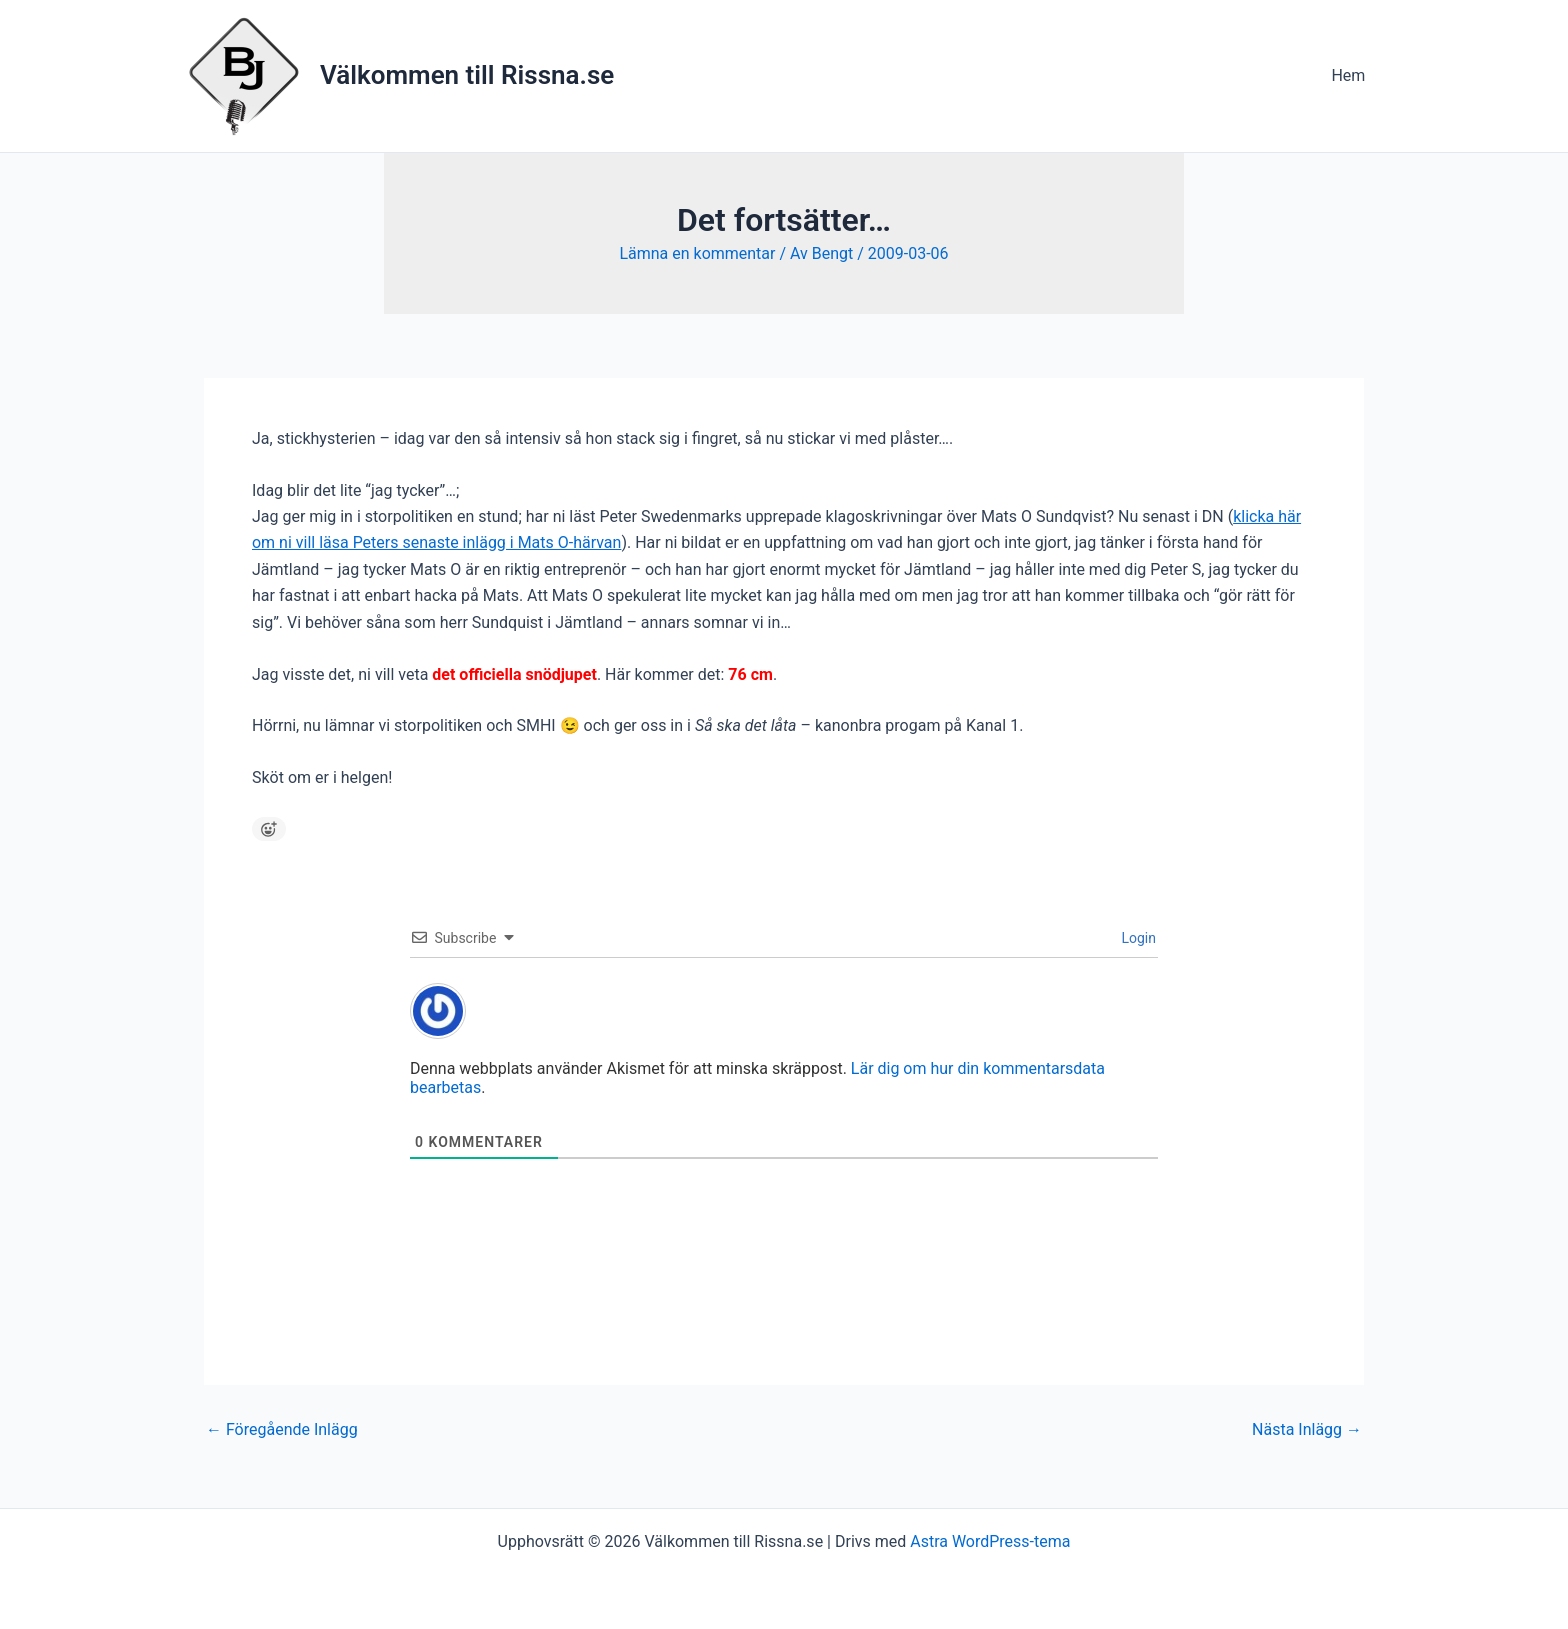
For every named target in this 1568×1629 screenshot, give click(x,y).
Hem (1351, 75)
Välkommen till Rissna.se (467, 75)
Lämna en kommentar (697, 253)
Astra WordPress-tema (990, 1541)
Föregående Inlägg (282, 1430)
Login (1137, 938)
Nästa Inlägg (1307, 1430)
